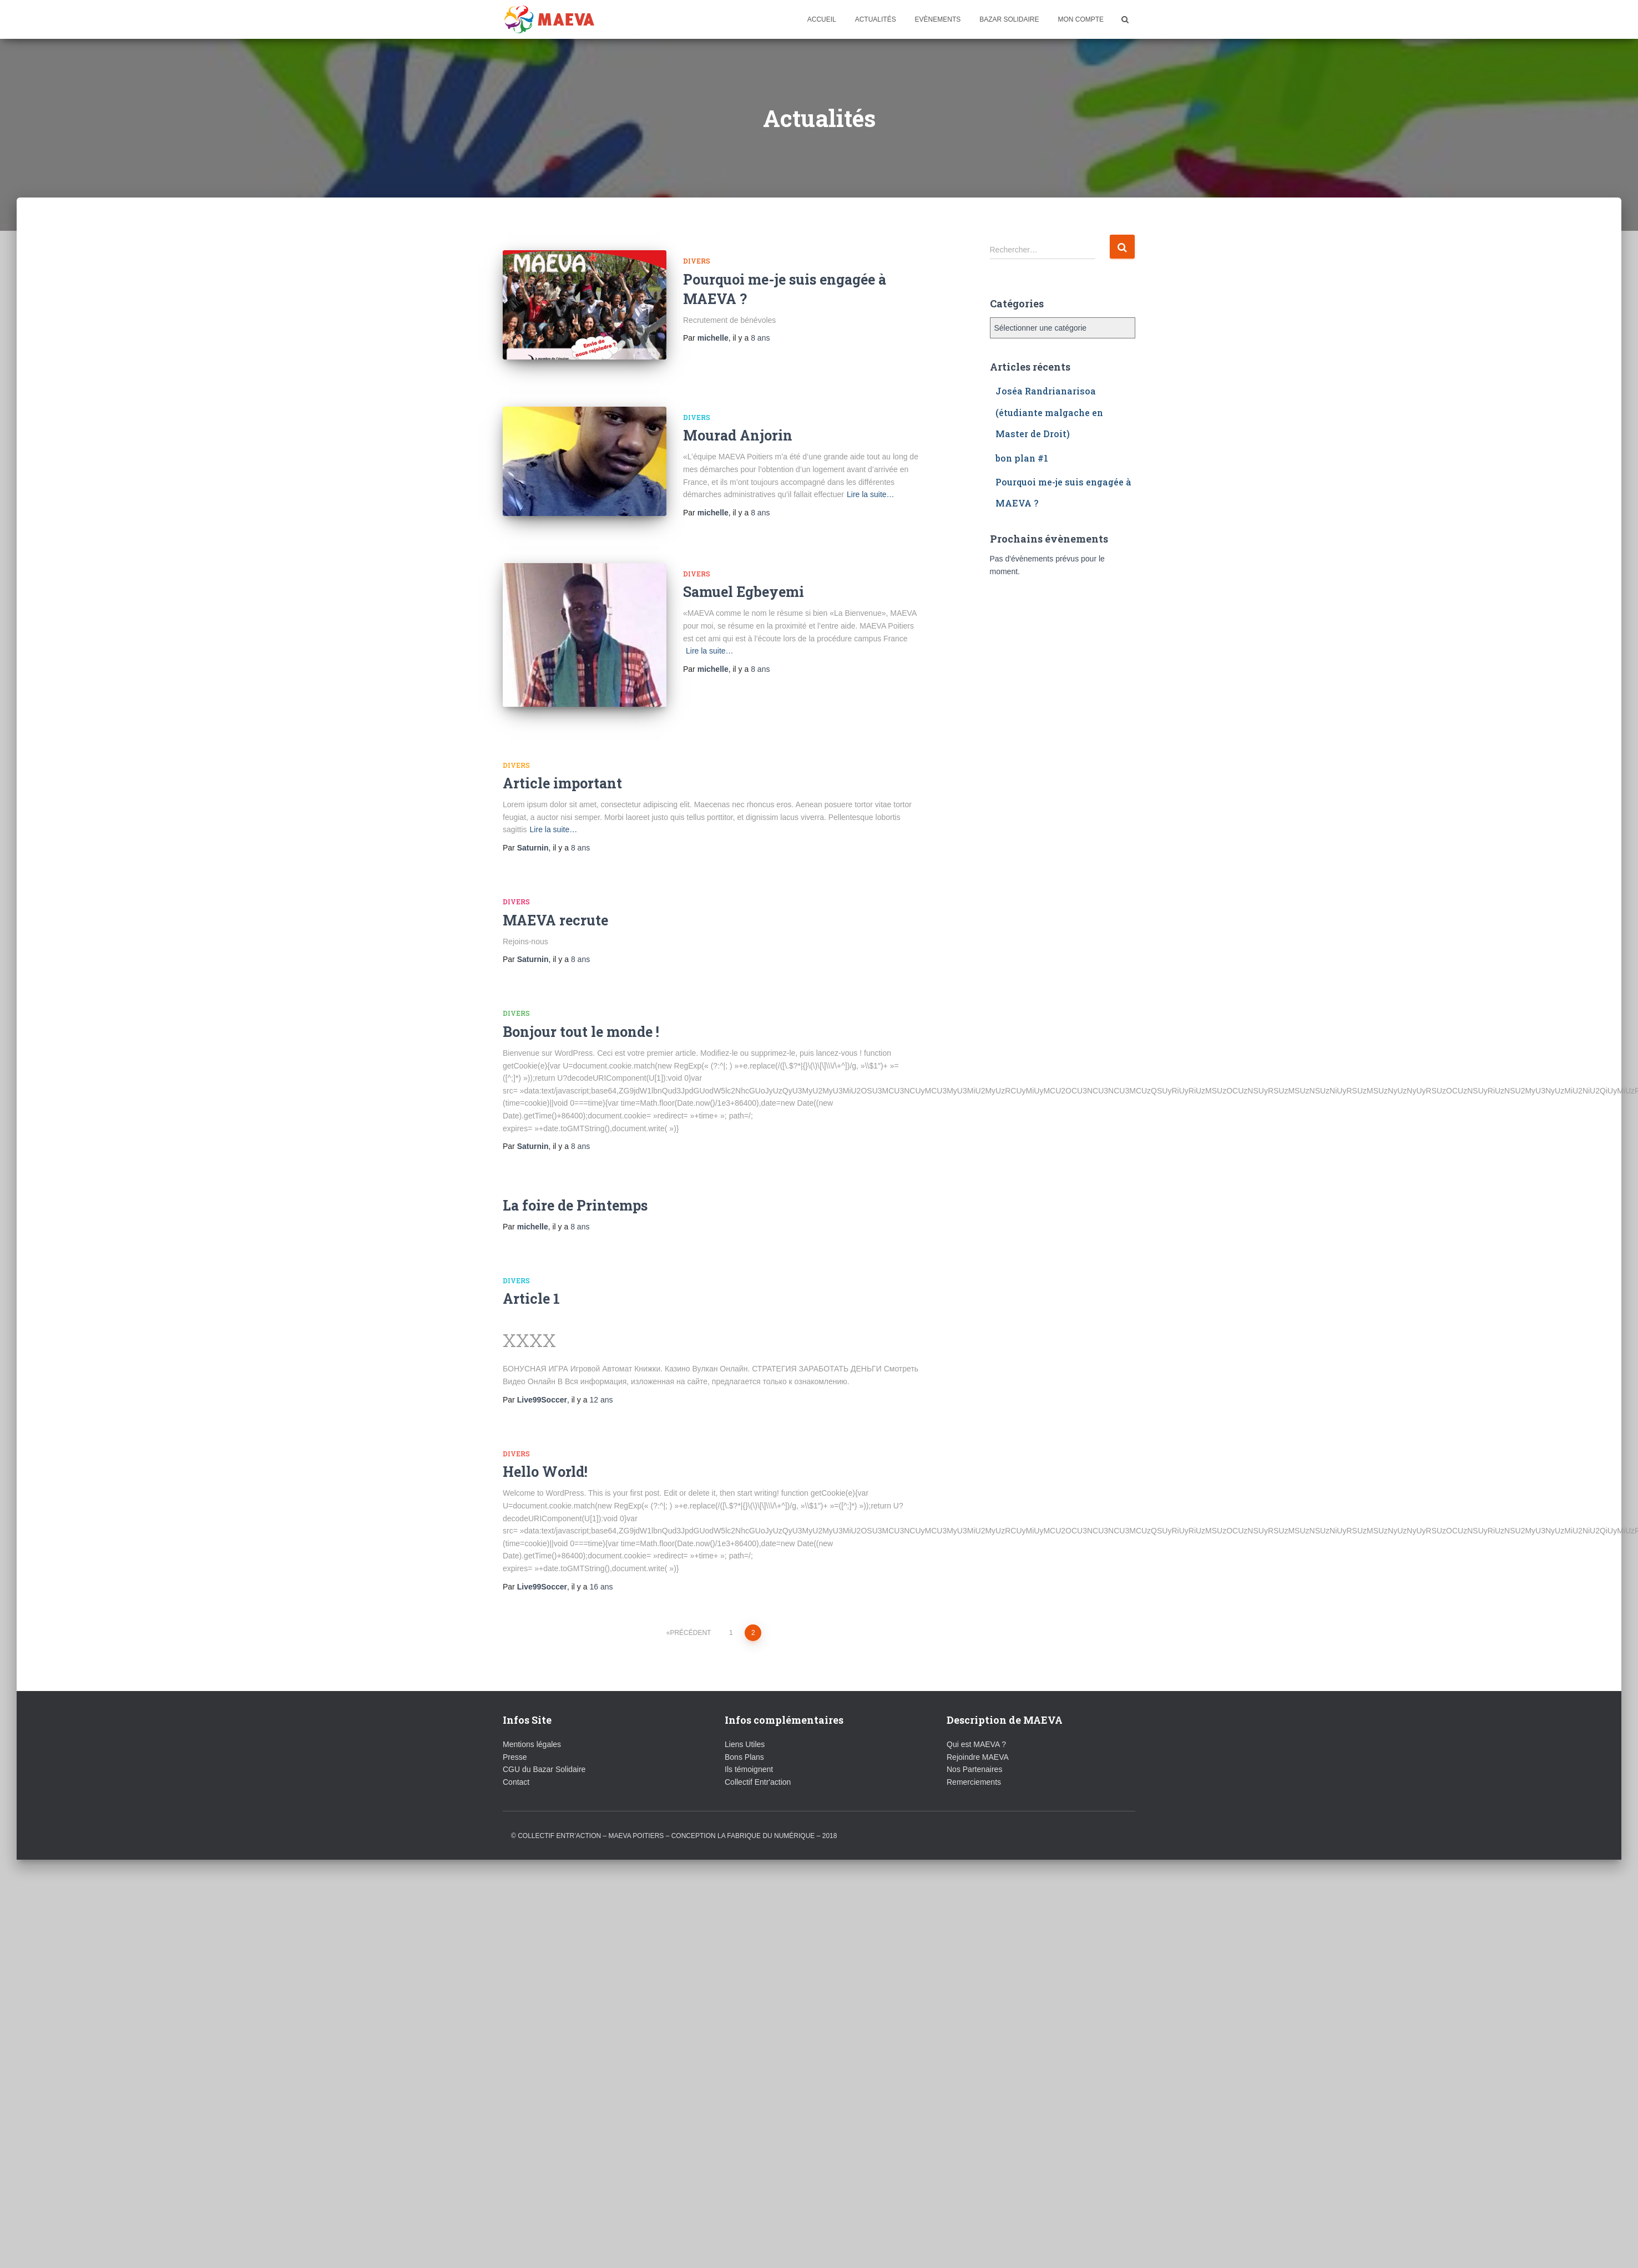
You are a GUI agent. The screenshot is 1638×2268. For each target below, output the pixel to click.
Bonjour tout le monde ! (581, 1004)
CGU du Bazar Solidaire (544, 1742)
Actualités (875, 19)
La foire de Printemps (575, 1177)
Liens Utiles (745, 1716)
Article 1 (531, 1271)
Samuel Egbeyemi (743, 574)
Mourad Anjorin (737, 425)
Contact (516, 1754)
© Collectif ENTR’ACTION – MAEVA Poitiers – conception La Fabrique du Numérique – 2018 (674, 1808)
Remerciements (974, 1754)
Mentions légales (532, 1716)
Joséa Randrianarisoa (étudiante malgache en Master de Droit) (1049, 412)
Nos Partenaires (974, 1742)
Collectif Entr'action (758, 1754)
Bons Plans (744, 1729)
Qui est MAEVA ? (976, 1716)
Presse (515, 1729)
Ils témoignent (749, 1742)
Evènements (938, 19)
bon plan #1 (1021, 458)
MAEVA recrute (555, 892)
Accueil (821, 19)
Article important (562, 755)
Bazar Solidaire (1009, 19)
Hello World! (545, 1444)
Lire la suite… (870, 484)
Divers (696, 260)
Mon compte (1081, 19)
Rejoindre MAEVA (978, 1729)
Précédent (690, 1605)
